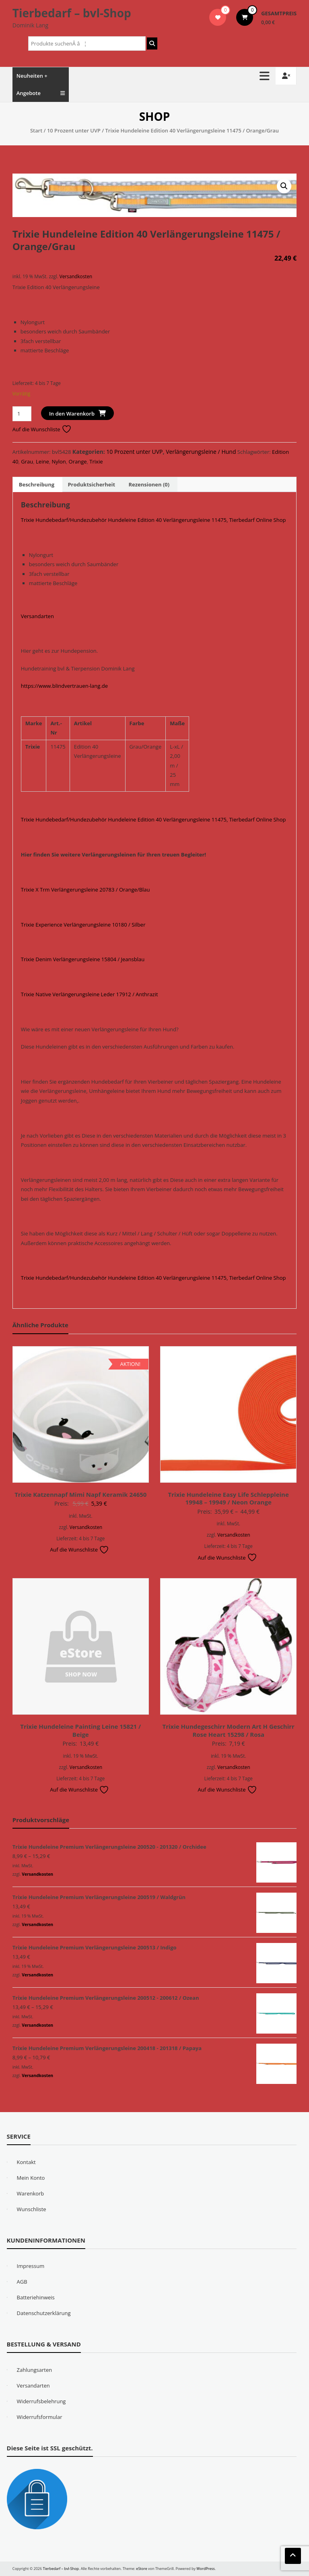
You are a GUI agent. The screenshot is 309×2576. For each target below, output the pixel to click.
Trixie (96, 461)
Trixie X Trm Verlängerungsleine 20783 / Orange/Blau (85, 889)
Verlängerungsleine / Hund (201, 451)
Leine (42, 461)
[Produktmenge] (21, 413)
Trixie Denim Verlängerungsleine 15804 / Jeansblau (82, 959)
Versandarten (37, 616)
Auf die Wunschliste (42, 429)
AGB (22, 2281)
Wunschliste (31, 2209)
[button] (284, 186)
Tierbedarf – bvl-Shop (71, 13)
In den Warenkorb (72, 413)
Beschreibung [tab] (36, 484)
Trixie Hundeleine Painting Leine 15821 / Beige (80, 1730)
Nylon (59, 461)
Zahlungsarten (34, 2369)
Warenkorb (30, 2193)
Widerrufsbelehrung (41, 2401)
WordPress (205, 2568)
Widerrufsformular (39, 2417)
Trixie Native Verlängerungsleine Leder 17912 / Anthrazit (89, 994)
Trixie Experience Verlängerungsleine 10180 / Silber (83, 924)
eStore (141, 2568)
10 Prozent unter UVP (74, 130)
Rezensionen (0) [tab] (149, 484)
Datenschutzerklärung (44, 2313)
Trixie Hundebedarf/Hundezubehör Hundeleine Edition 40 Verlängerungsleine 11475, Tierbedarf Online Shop (153, 519)
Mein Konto (31, 2177)
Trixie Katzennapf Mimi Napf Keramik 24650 (80, 1494)
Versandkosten (76, 276)
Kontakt (26, 2162)
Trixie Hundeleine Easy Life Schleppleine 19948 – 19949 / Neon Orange (228, 1498)
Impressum (31, 2266)
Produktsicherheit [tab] (91, 484)
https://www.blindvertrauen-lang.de (64, 685)
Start (36, 130)
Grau (27, 461)
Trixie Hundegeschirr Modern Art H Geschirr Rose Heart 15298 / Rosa (229, 1730)
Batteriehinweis (36, 2297)
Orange (78, 461)
